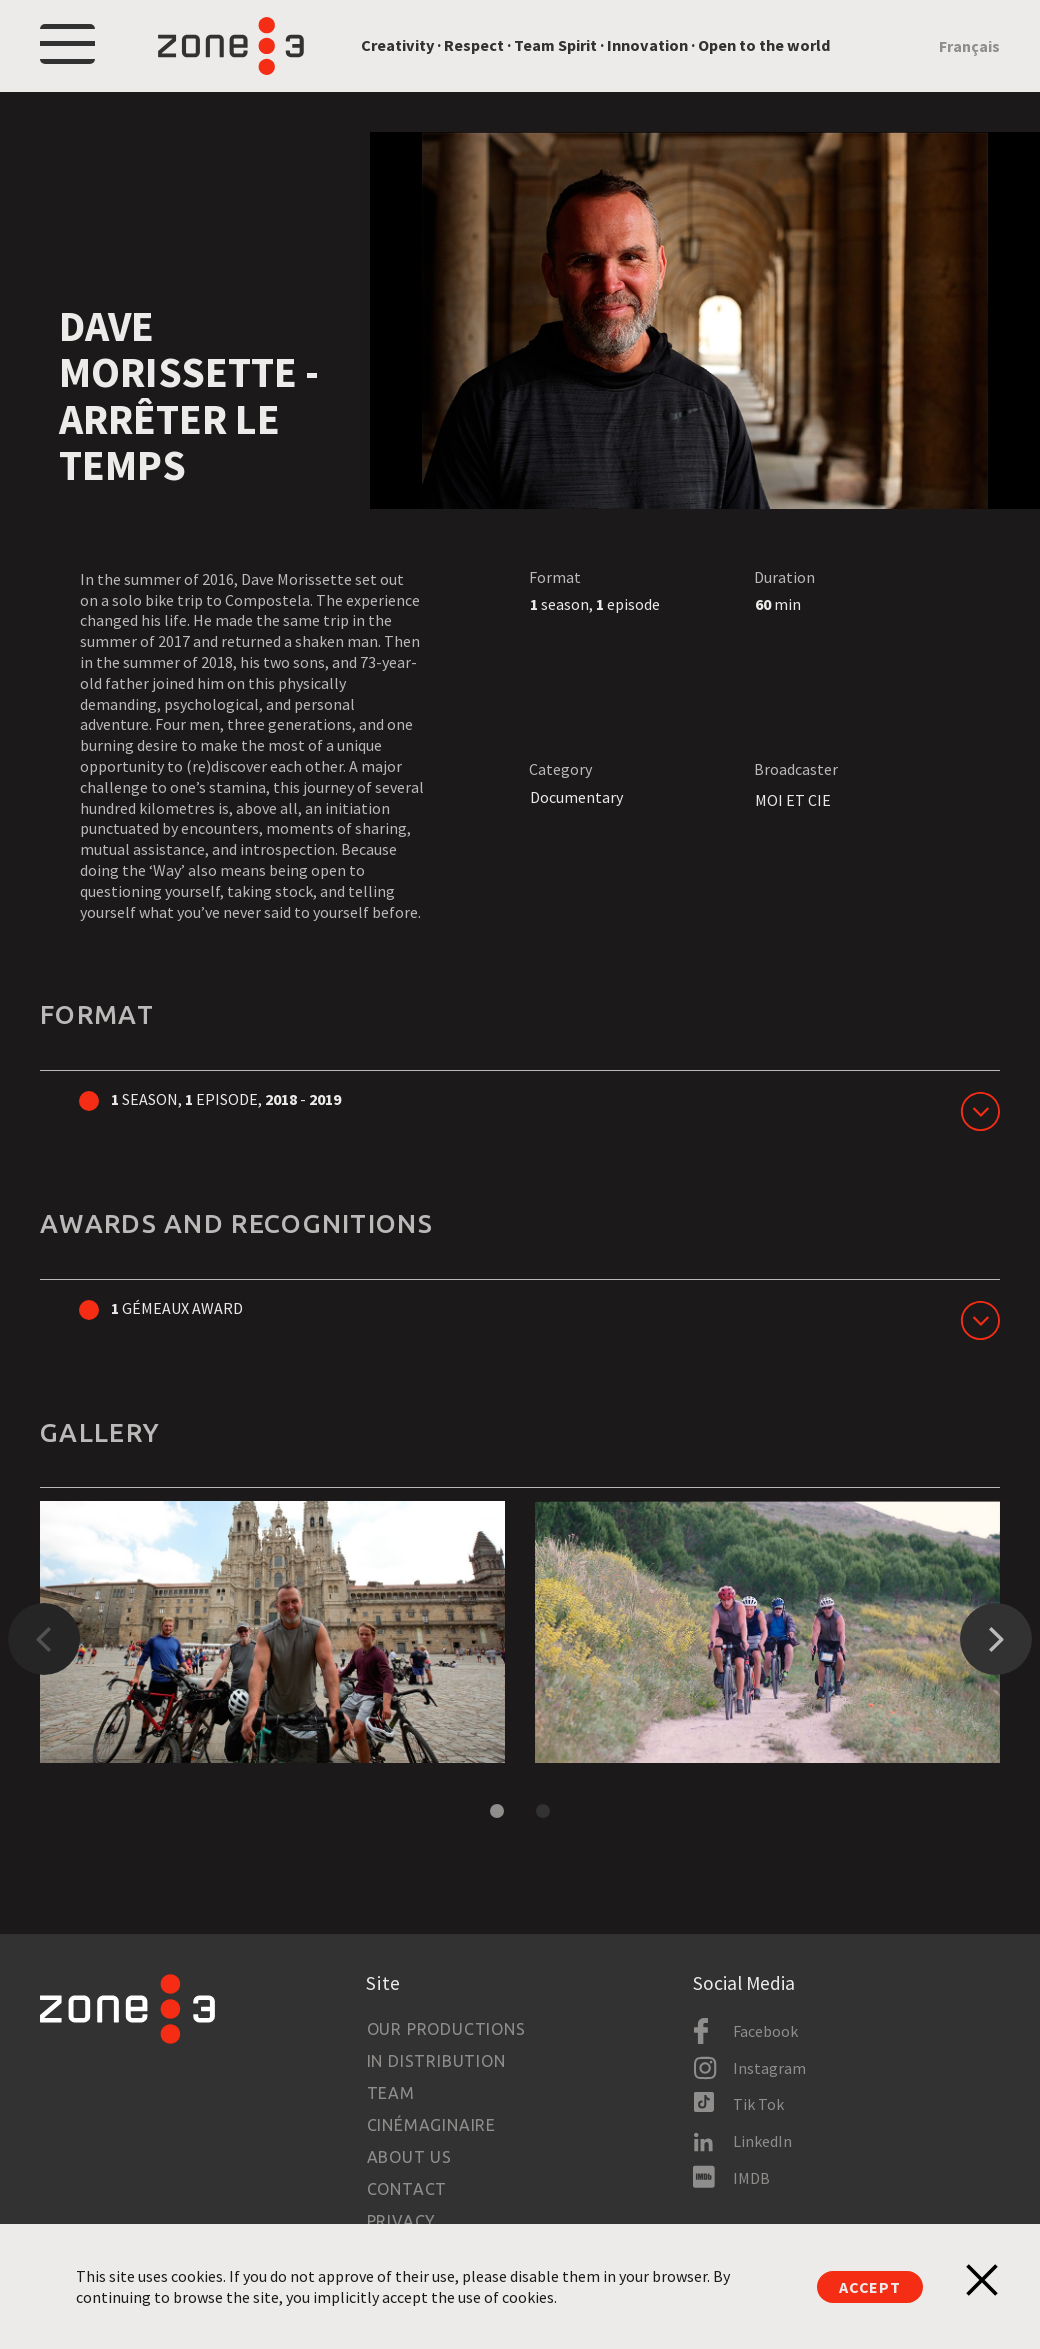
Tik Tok (758, 2104)
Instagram (769, 2068)
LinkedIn (762, 2141)
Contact (407, 2189)
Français (969, 46)
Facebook (765, 2031)
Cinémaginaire (431, 2125)
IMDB (751, 2178)
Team (391, 2093)
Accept (870, 2287)
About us (409, 2157)
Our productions (446, 2029)
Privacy (402, 2221)
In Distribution (436, 2061)
